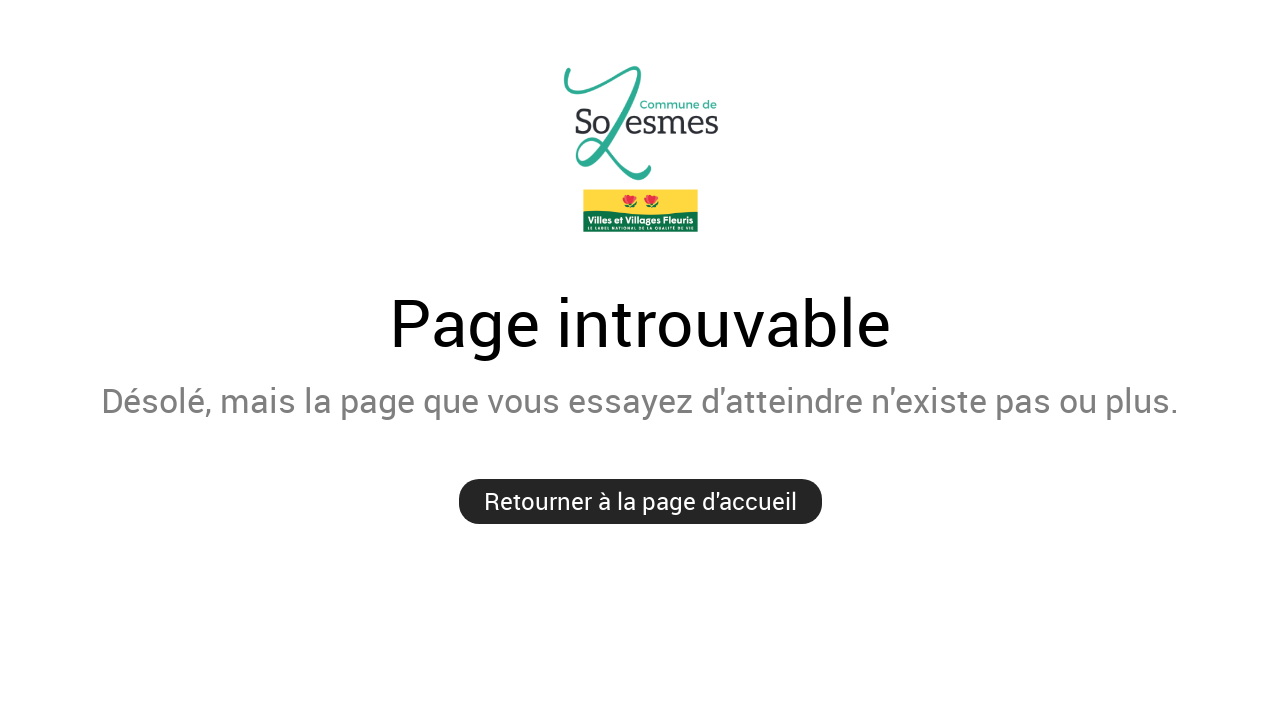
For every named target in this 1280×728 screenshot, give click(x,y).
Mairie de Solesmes (640, 150)
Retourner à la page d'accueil (640, 501)
